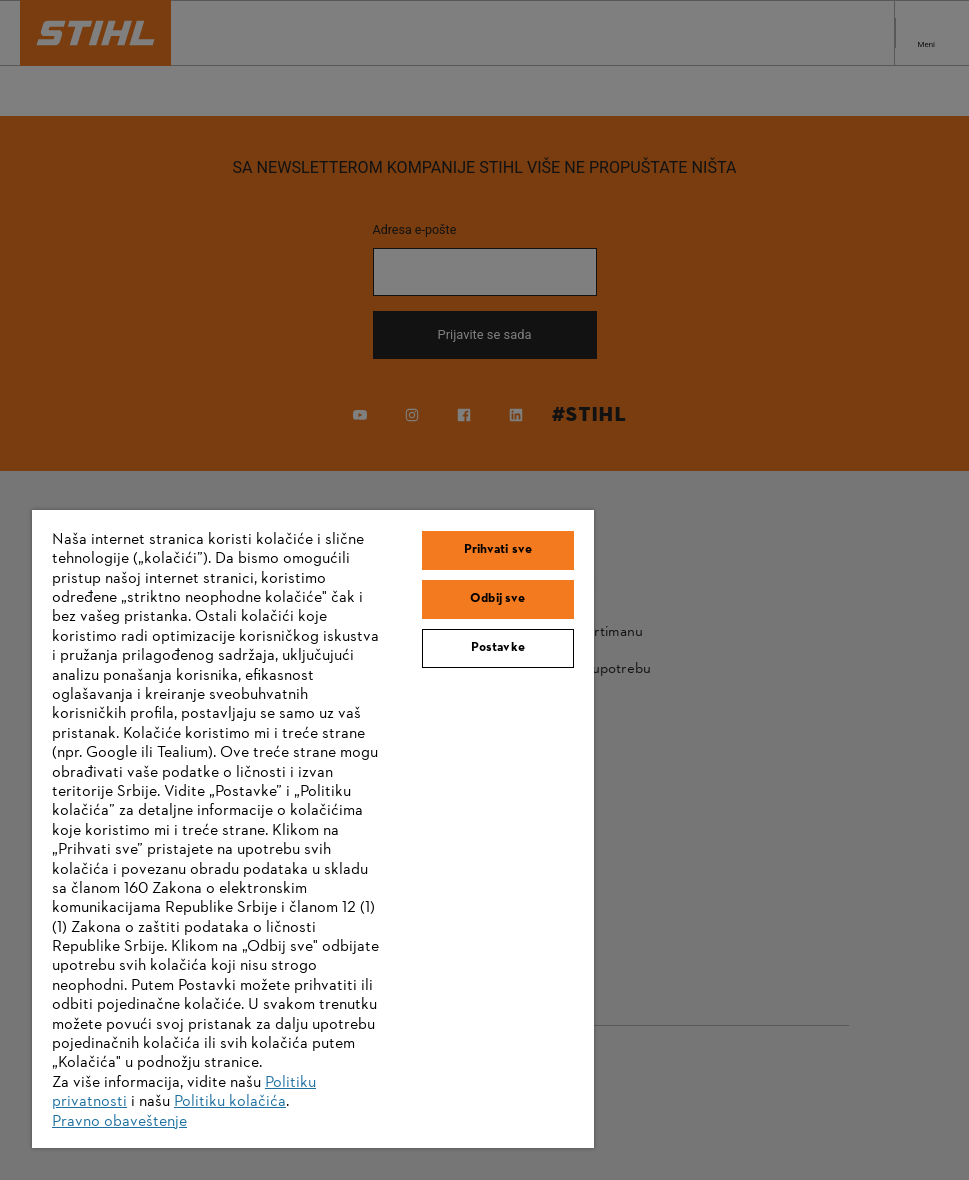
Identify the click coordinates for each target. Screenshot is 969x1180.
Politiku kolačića (230, 1102)
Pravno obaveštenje (119, 1122)
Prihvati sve (498, 550)
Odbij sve (497, 599)
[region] (313, 829)
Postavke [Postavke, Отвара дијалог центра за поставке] (498, 648)
